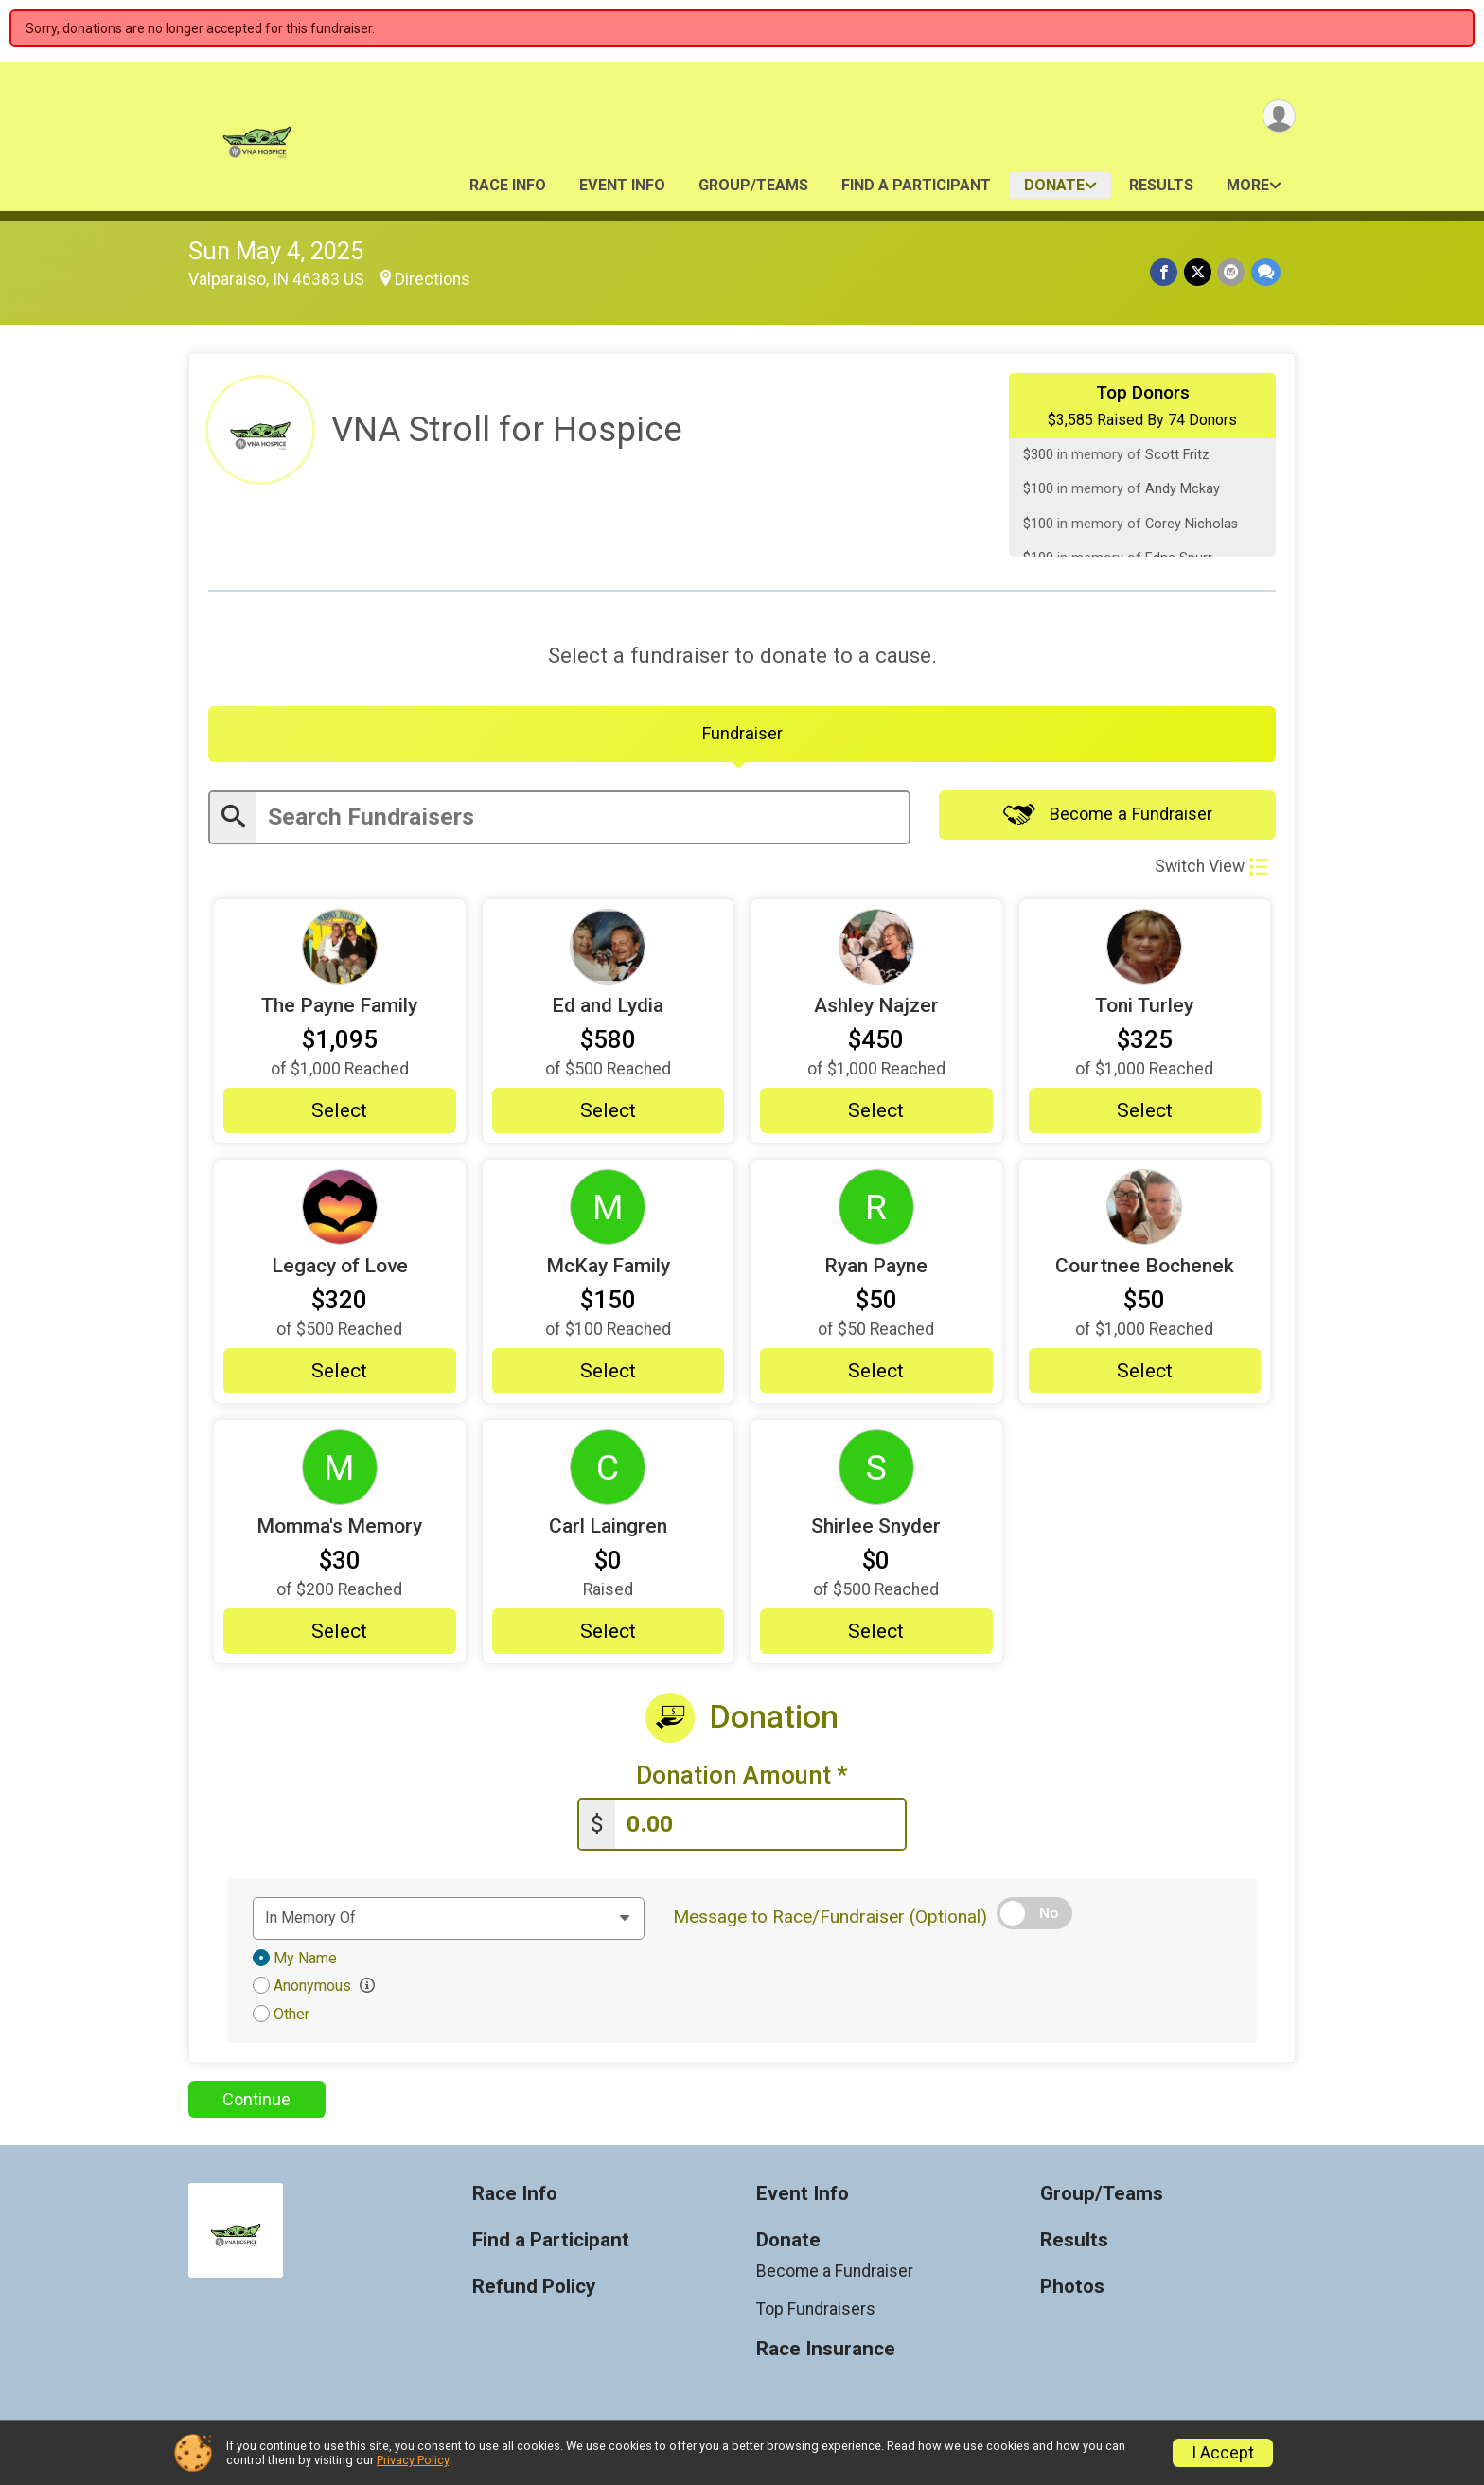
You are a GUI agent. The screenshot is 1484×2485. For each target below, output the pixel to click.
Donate (1054, 185)
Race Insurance (825, 2353)
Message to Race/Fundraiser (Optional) (830, 1920)
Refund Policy (533, 2290)
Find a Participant (916, 185)
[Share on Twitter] (1198, 272)
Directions (432, 279)
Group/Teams (753, 185)
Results (1161, 185)
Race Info (507, 185)
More (1248, 185)
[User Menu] (1278, 116)
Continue (256, 2103)
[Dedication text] (449, 1922)
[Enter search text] (582, 820)
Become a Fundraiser (1107, 817)
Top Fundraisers (815, 2312)
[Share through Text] (1266, 272)
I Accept (1223, 2452)
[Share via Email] (1232, 272)
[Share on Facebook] (1165, 272)
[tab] (742, 735)
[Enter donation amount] (760, 1828)
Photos (1072, 2290)
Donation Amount (742, 1779)
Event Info (622, 185)
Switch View (1211, 869)
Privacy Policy (413, 2460)
